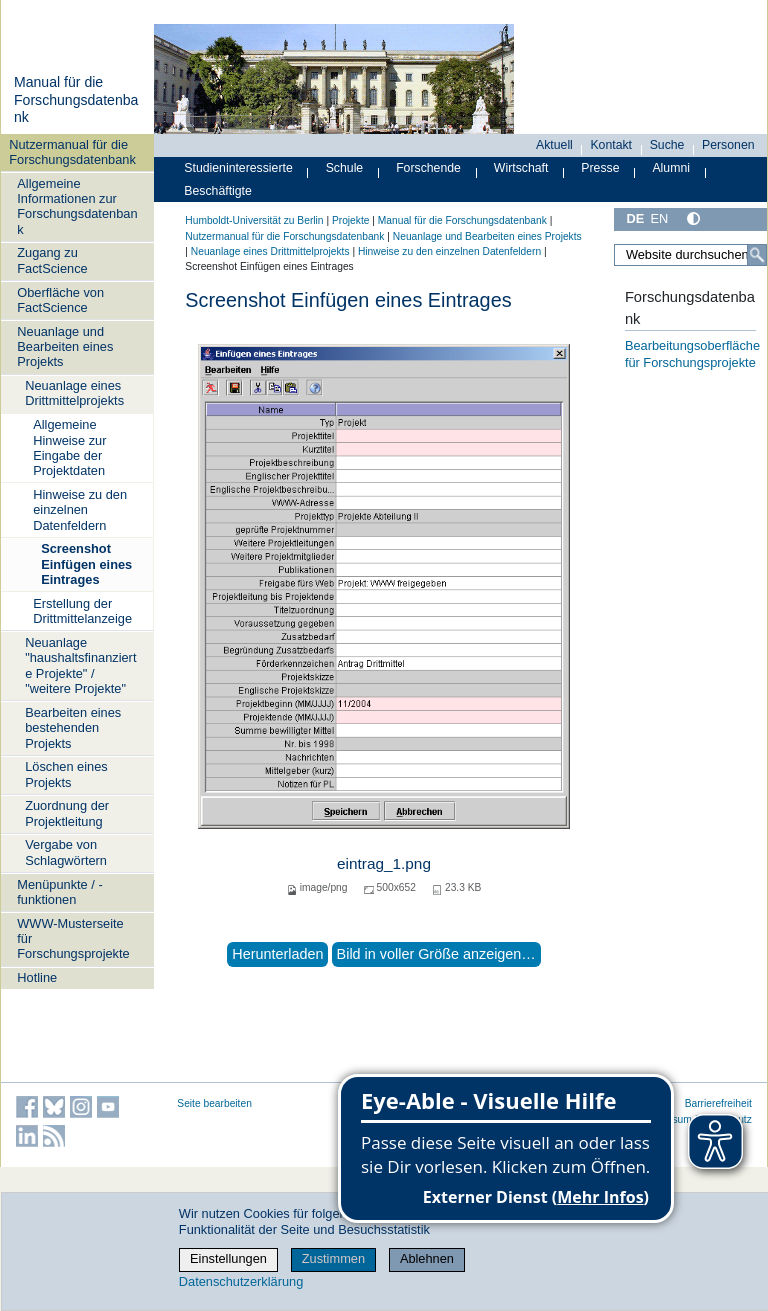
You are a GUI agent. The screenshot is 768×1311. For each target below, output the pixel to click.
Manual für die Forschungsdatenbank (76, 99)
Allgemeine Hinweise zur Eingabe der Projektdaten (69, 447)
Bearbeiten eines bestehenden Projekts (73, 728)
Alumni (671, 168)
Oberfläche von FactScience (60, 300)
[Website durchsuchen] (690, 255)
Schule (345, 168)
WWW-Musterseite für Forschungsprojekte (73, 939)
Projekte (351, 220)
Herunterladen (277, 954)
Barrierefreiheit (718, 1103)
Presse (600, 168)
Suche (667, 145)
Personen (728, 145)
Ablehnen (427, 1258)
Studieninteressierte (238, 168)
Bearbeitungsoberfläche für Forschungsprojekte (692, 354)
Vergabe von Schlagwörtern (66, 852)
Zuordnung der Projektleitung (67, 813)
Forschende (428, 168)
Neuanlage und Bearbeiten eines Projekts (65, 347)
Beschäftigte (218, 191)
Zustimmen (333, 1258)
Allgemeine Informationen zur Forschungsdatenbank (77, 206)
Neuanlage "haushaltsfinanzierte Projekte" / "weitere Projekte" (80, 665)
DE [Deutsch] (635, 218)
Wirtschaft (521, 168)
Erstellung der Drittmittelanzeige (82, 611)
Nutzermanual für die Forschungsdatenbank (72, 152)
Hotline (37, 977)
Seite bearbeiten (214, 1103)
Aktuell (554, 145)
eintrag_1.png (384, 863)
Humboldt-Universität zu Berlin (254, 220)
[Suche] (757, 255)
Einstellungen (228, 1258)
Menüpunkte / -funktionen (59, 892)
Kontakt (611, 145)
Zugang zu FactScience (52, 260)
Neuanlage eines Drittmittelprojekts (74, 393)
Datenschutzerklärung (241, 1281)
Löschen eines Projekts (66, 774)
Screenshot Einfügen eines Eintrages (86, 564)
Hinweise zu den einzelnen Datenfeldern (80, 510)
